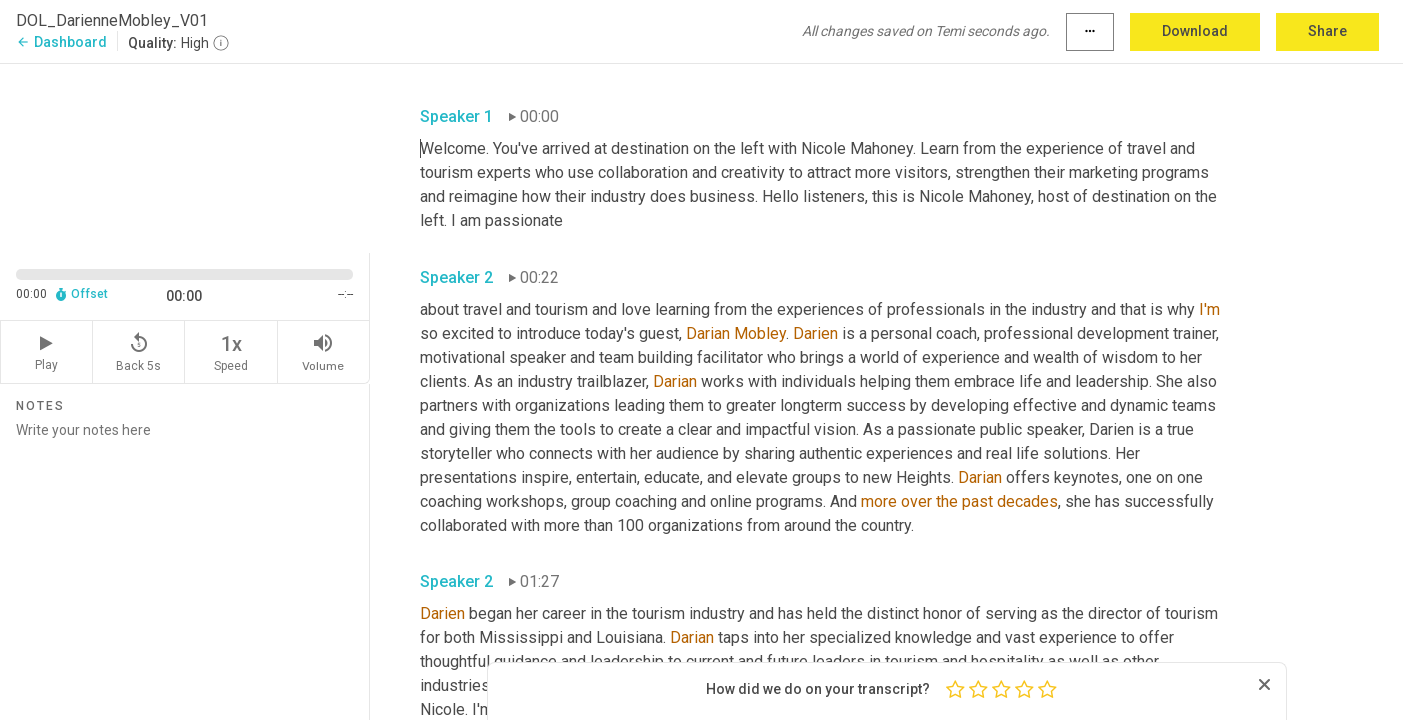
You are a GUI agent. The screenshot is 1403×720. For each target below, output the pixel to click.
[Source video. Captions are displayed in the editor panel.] (185, 156)
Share (1327, 31)
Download (1195, 31)
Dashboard (61, 42)
